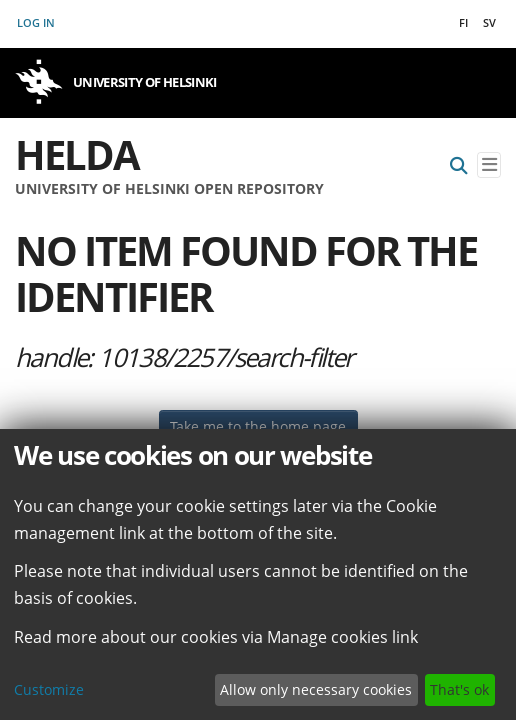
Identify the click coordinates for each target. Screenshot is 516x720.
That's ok (459, 689)
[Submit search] (459, 165)
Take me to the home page (258, 426)
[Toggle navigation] (489, 165)
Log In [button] (37, 22)
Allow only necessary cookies (316, 689)
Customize (49, 689)
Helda (77, 154)
